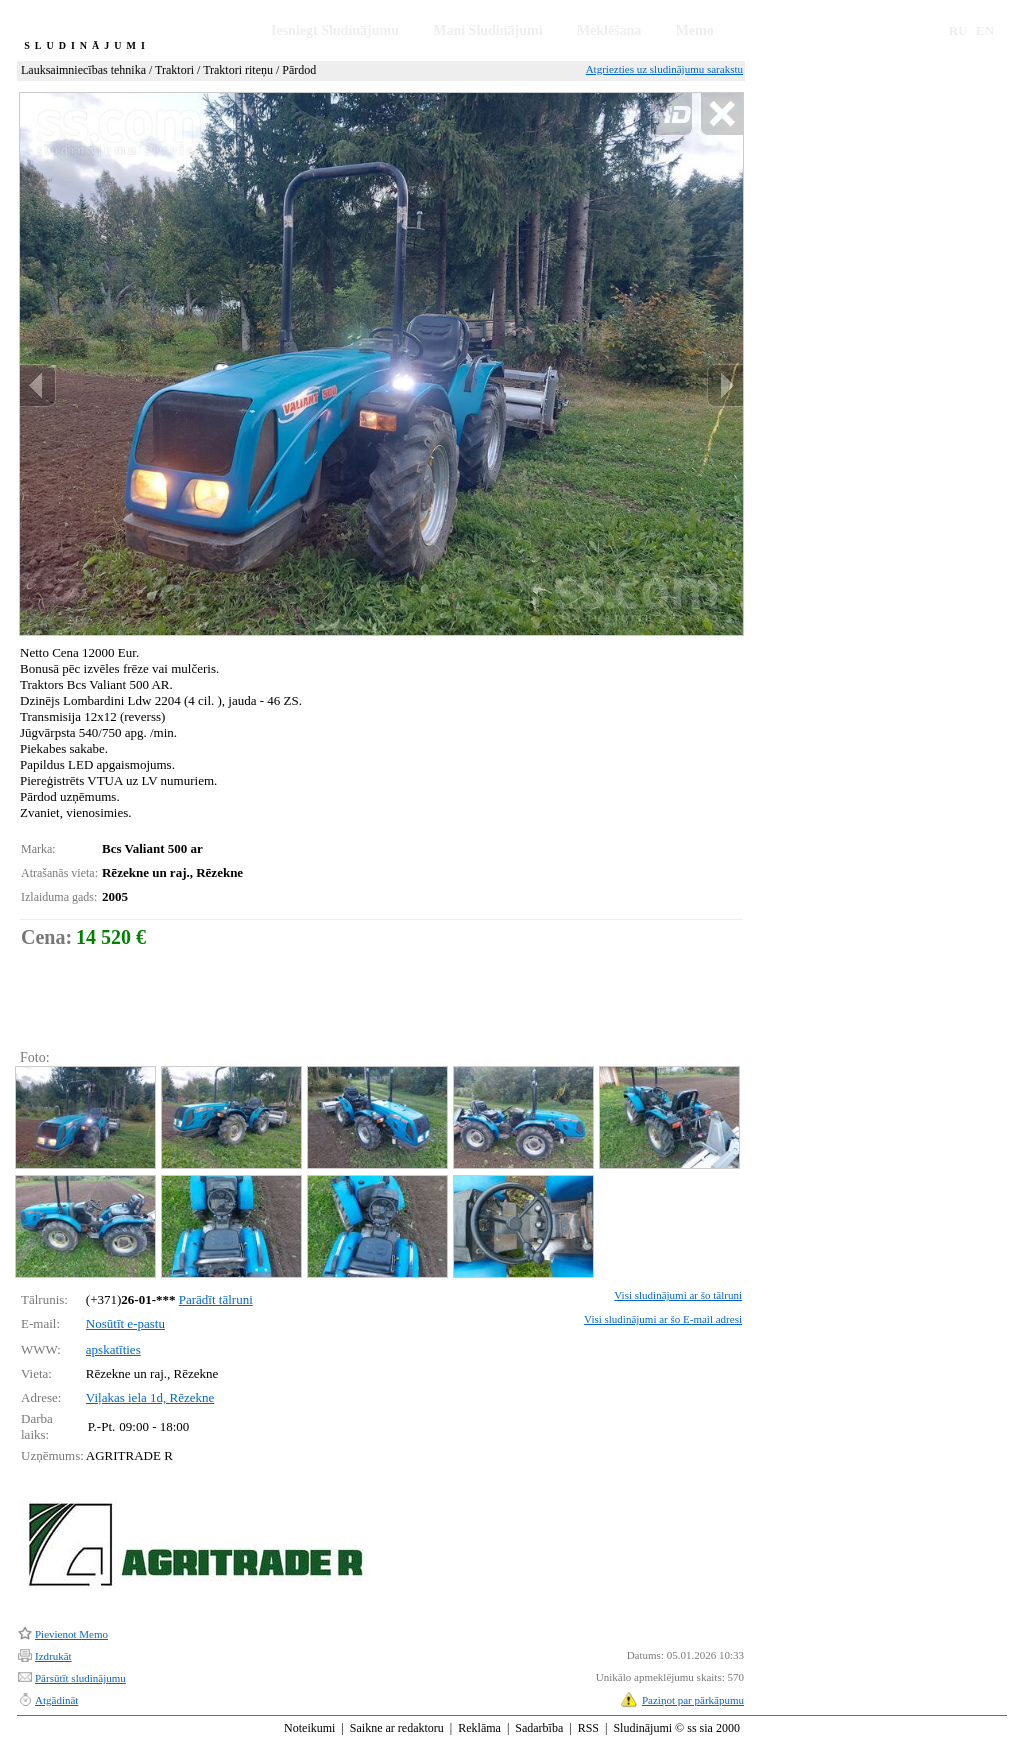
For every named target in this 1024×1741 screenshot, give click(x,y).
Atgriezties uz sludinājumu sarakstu (664, 69)
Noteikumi (309, 1728)
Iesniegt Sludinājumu (335, 30)
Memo (695, 30)
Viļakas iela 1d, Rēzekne (150, 1397)
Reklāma (479, 1728)
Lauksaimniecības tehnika (83, 70)
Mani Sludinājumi (487, 30)
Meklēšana (609, 30)
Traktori (174, 70)
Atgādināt (56, 1700)
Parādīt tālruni (216, 1299)
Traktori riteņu (238, 70)
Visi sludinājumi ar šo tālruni (678, 1295)
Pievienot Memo (71, 1634)
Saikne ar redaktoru (397, 1728)
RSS (588, 1728)
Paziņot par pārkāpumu (693, 1700)
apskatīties (113, 1349)
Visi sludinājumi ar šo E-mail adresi (663, 1319)
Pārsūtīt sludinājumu (80, 1678)
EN (985, 30)
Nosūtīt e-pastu (125, 1323)
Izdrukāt (53, 1656)
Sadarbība (539, 1728)
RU (958, 30)
